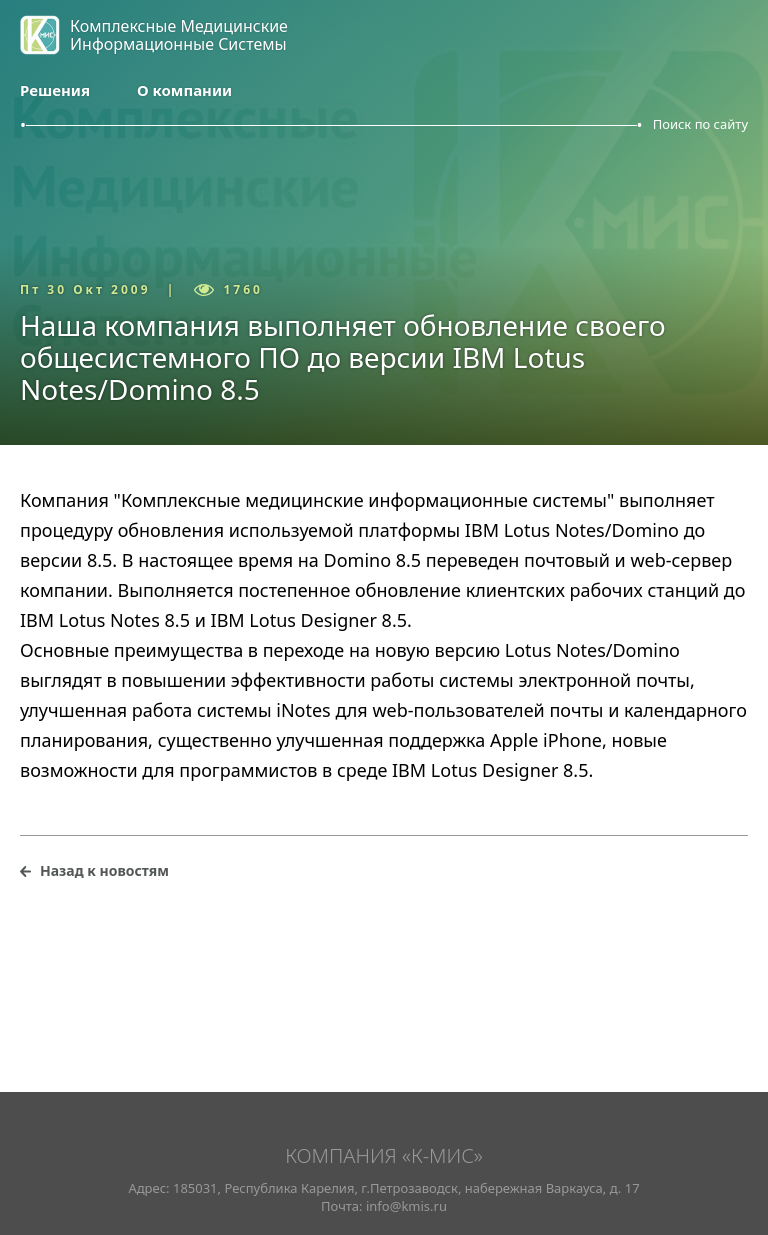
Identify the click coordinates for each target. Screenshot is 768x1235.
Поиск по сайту (700, 124)
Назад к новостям (104, 870)
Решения (55, 90)
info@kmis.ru (406, 1206)
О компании (184, 90)
